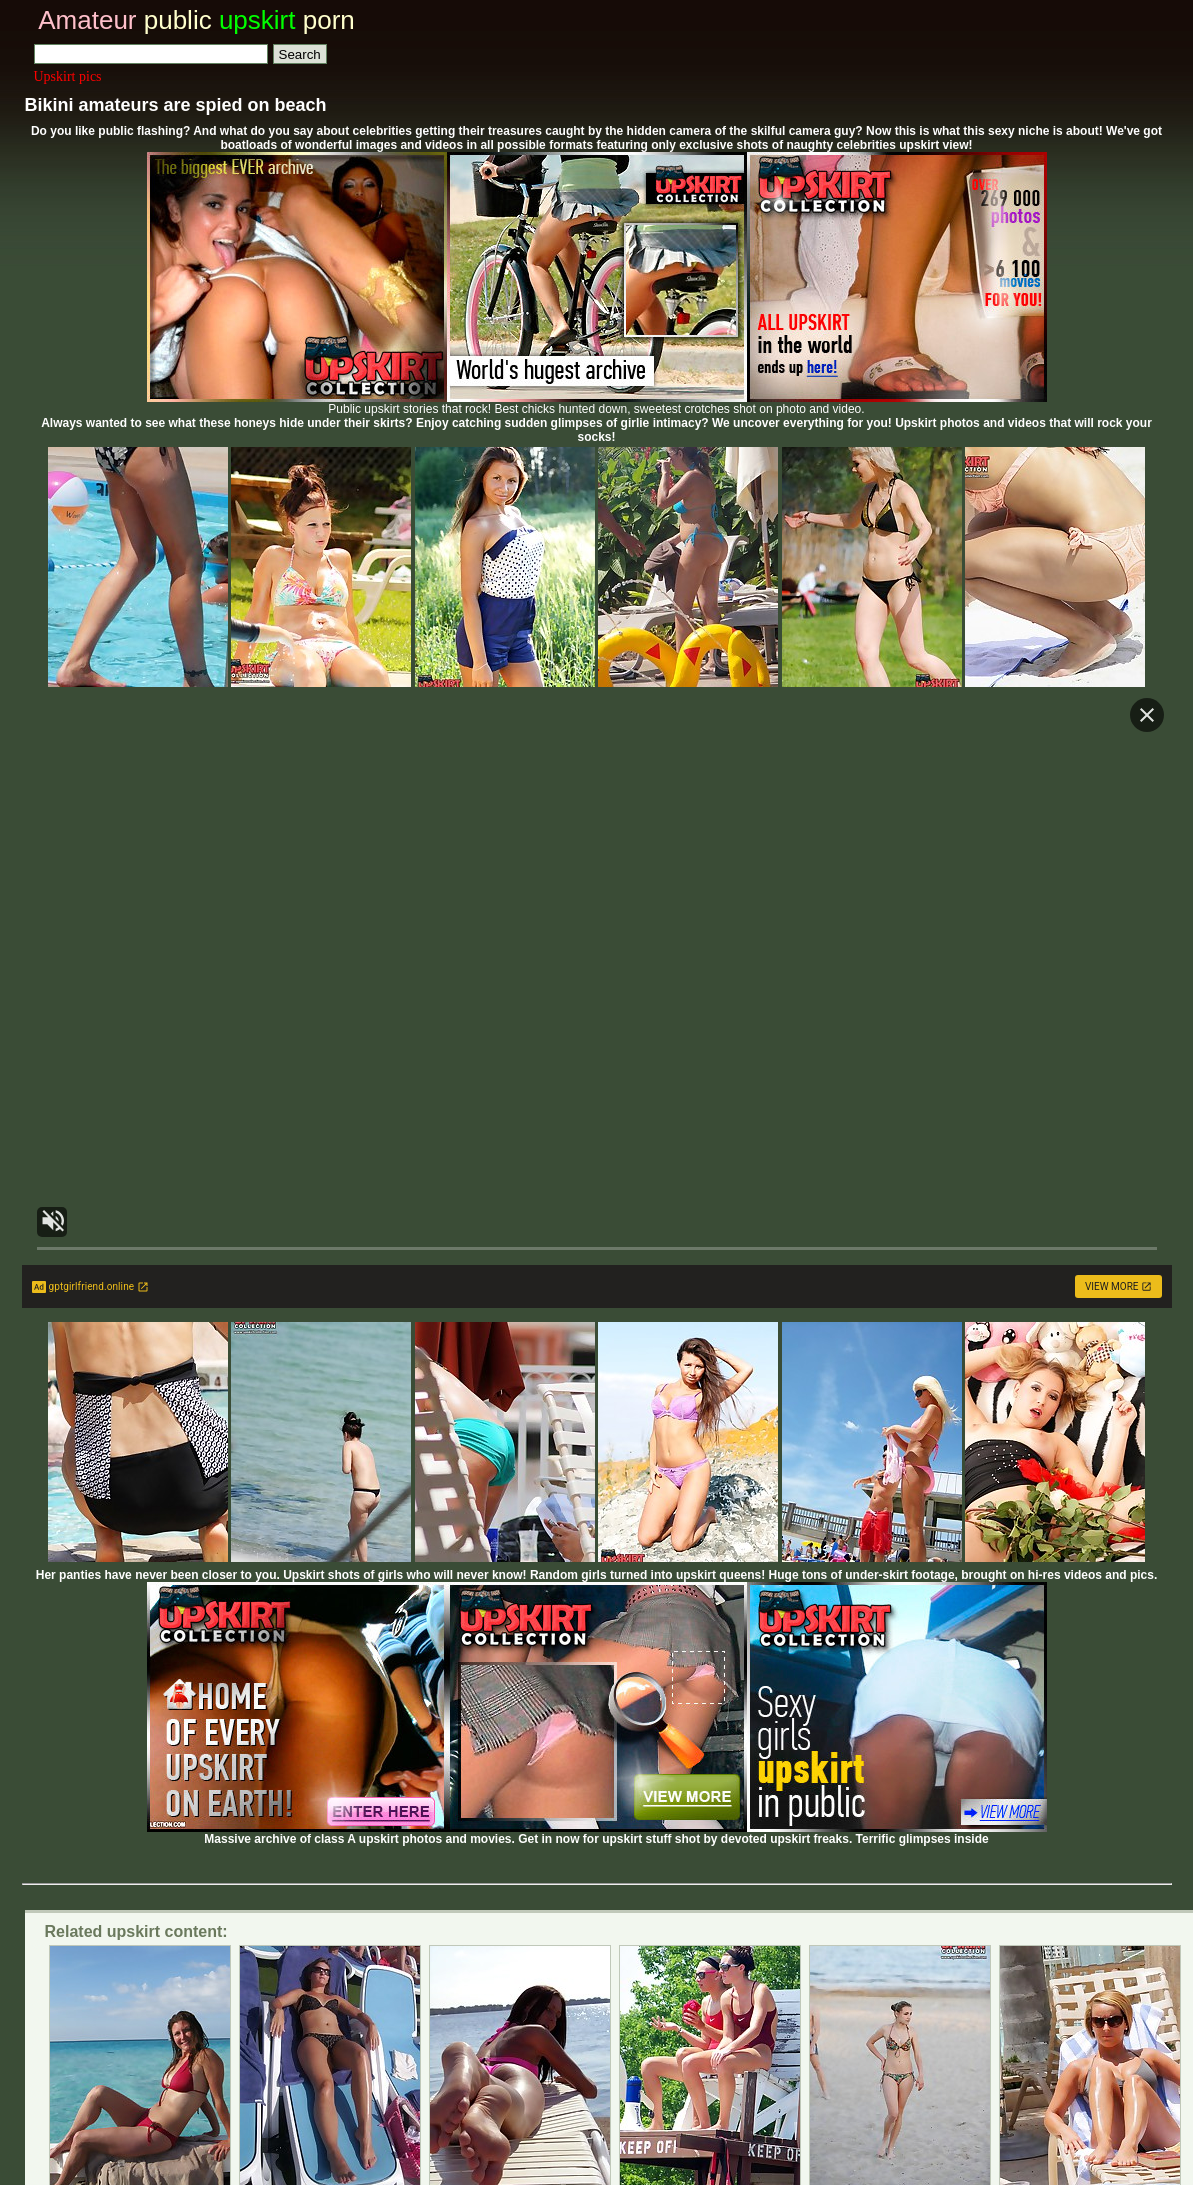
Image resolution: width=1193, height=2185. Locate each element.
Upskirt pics (68, 76)
